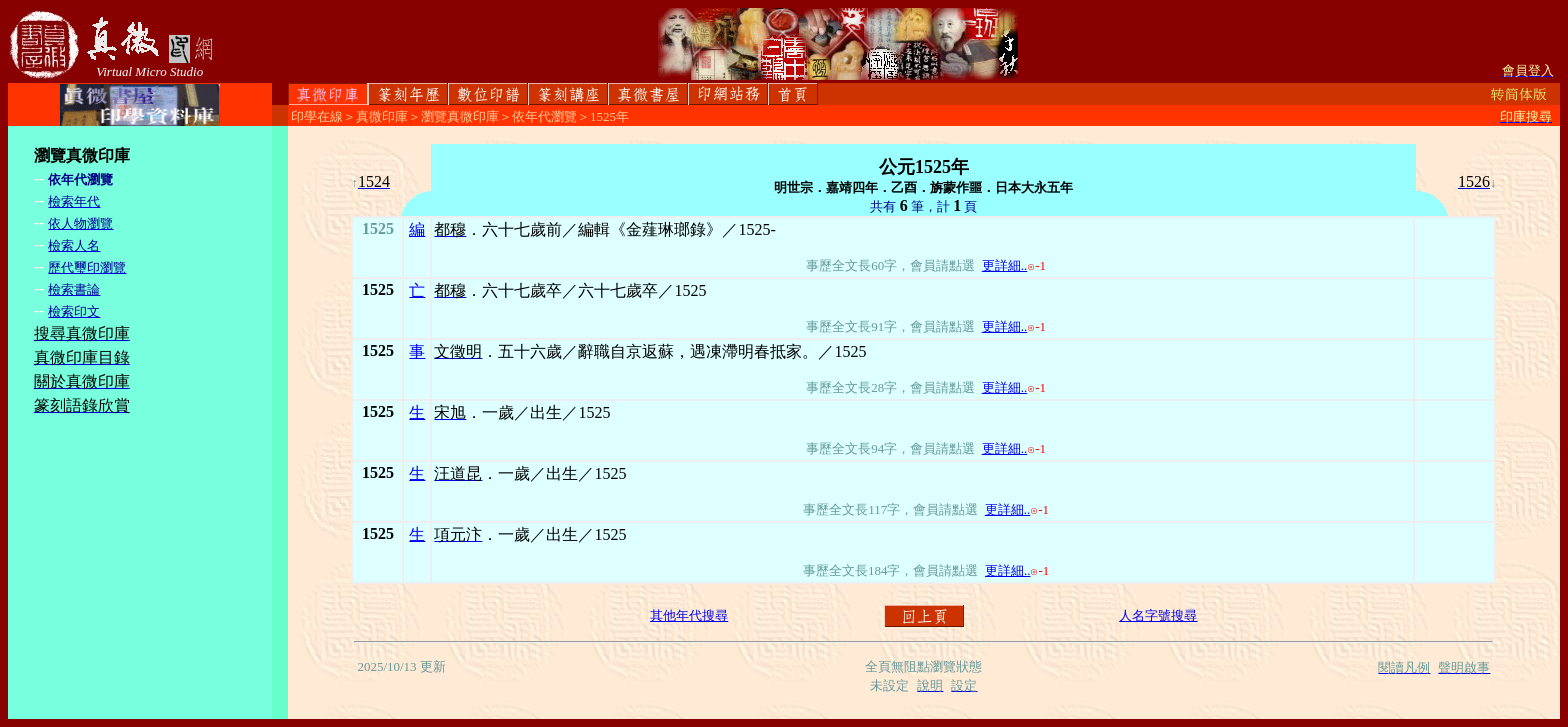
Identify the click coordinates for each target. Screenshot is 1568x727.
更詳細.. (1005, 265)
